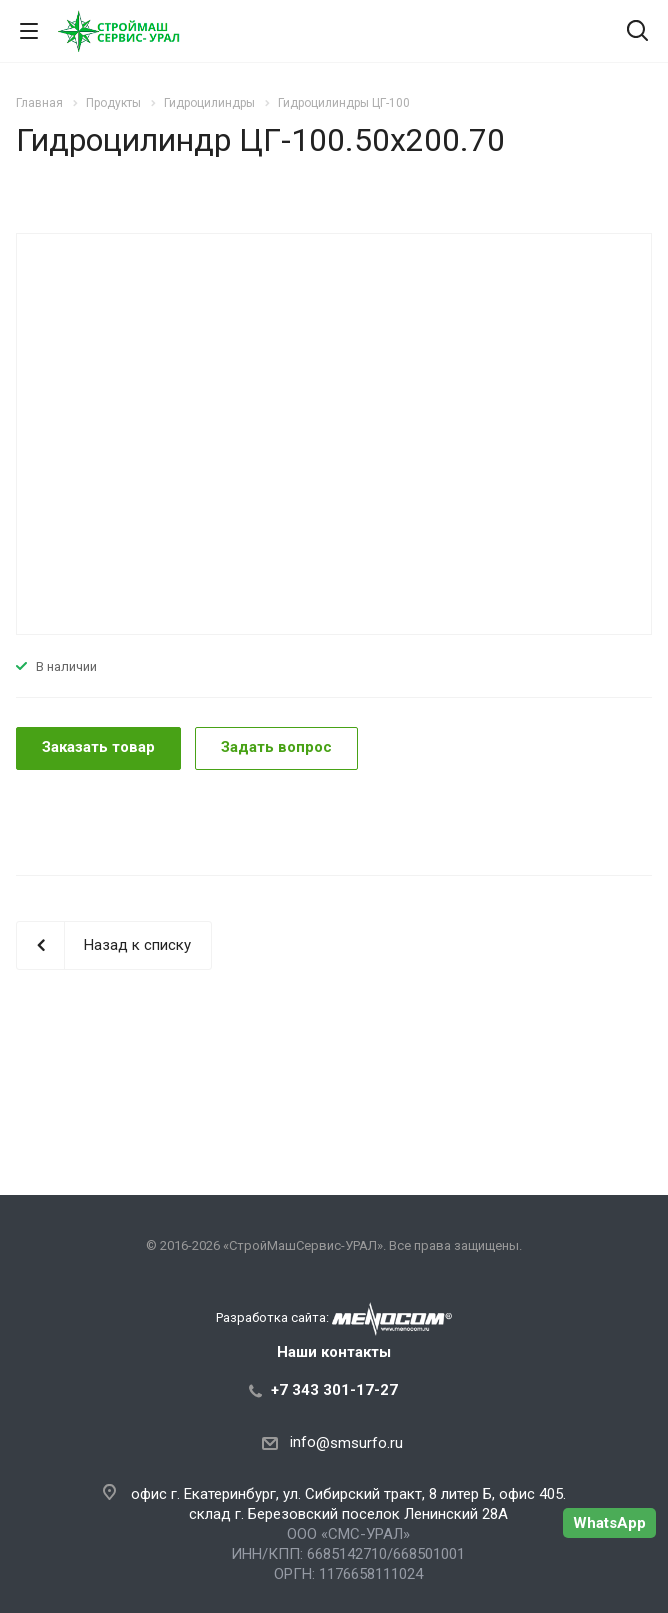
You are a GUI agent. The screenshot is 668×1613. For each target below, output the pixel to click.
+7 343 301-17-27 (334, 1390)
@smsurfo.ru (359, 1443)
